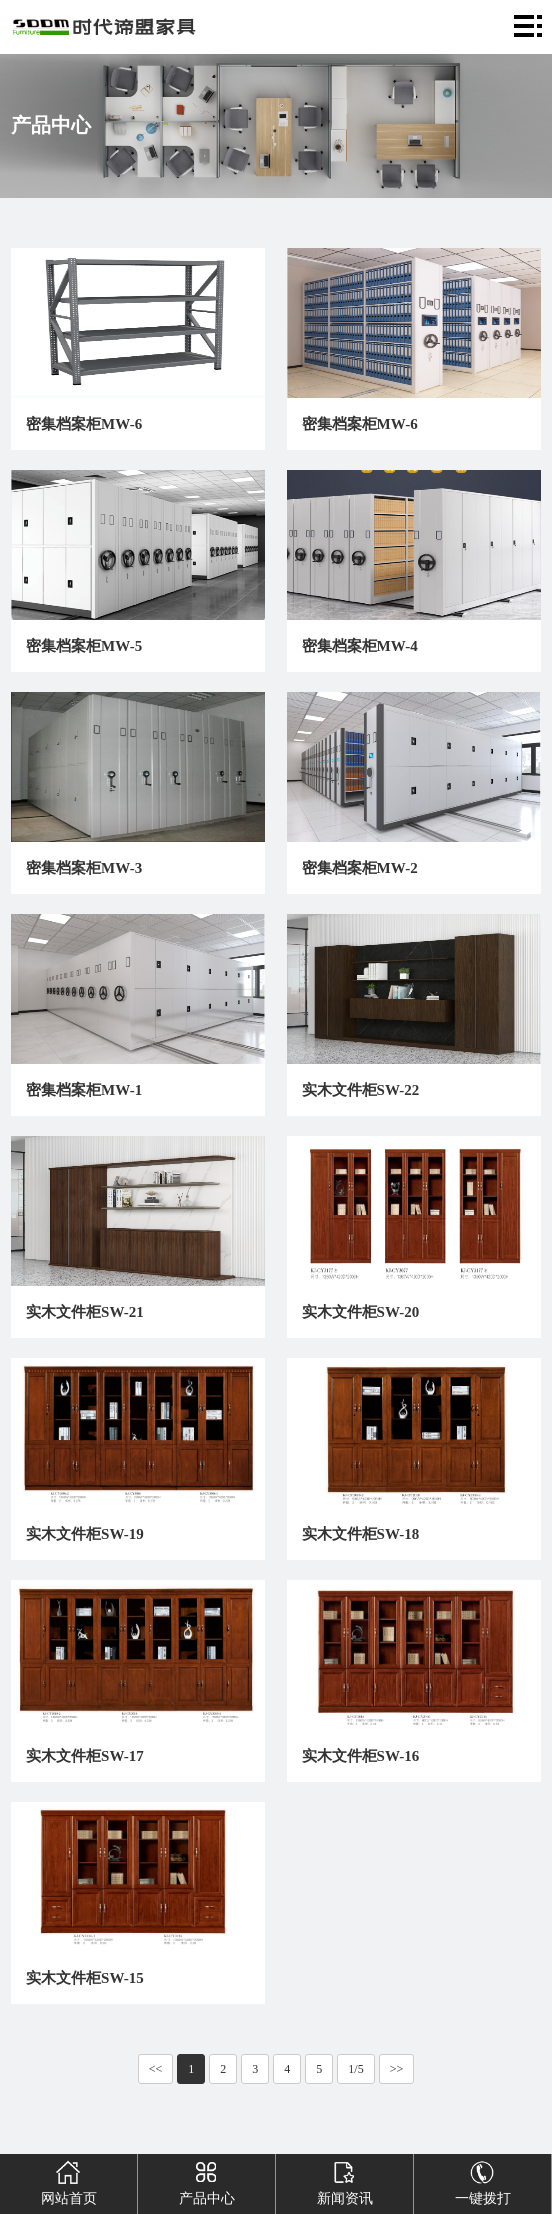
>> (397, 2069)
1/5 (355, 2069)
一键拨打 (483, 2180)
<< (156, 2069)
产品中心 (207, 2180)
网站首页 (69, 2180)
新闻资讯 (345, 2180)
